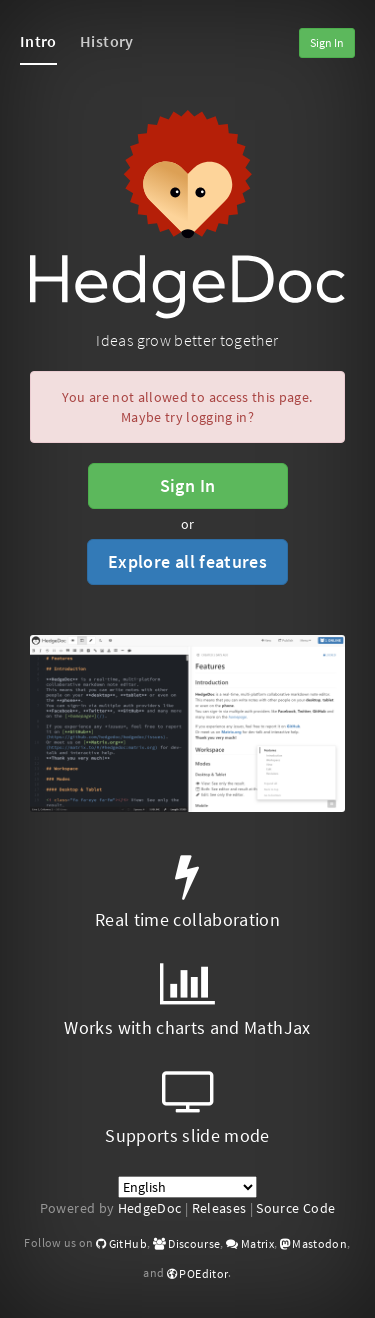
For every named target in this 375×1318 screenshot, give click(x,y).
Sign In (327, 42)
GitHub (121, 1243)
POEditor (198, 1273)
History (106, 41)
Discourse (187, 1243)
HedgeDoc (150, 1208)
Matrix (250, 1243)
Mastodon (314, 1243)
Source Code (295, 1208)
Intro (38, 41)
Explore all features (187, 561)
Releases (219, 1208)
